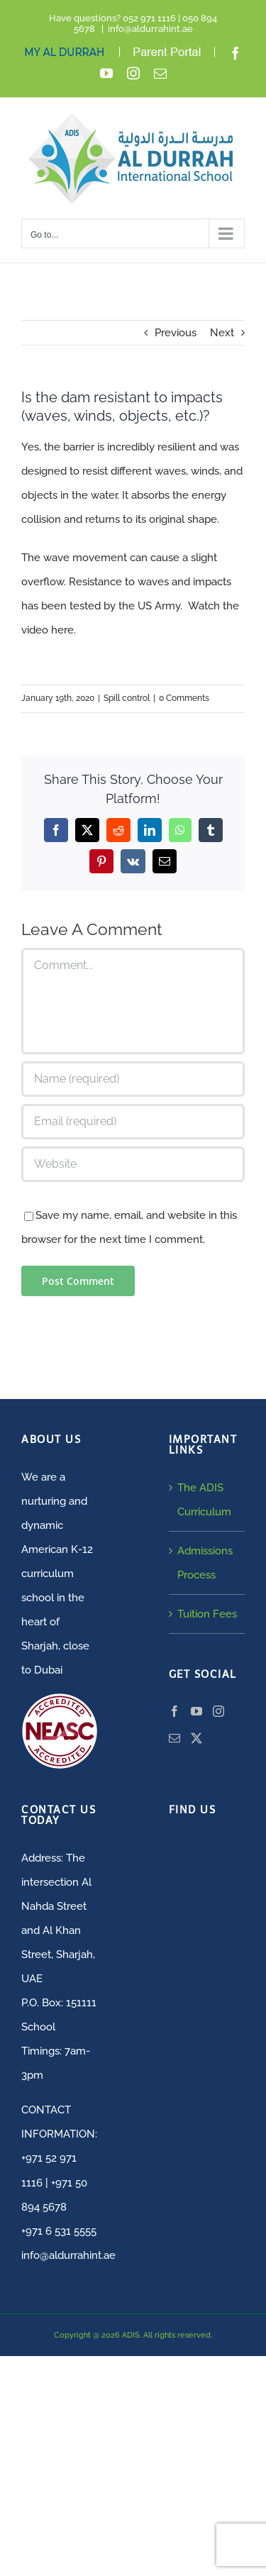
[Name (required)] (133, 1079)
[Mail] (174, 1738)
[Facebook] (174, 1711)
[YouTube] (196, 1711)
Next (222, 332)
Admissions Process (205, 1562)
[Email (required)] (133, 1121)
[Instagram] (218, 1711)
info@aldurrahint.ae (150, 28)
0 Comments (184, 698)
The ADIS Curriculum (204, 1499)
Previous (175, 332)
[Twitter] (196, 1738)
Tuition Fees (207, 1614)
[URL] (133, 1164)
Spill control (127, 698)
